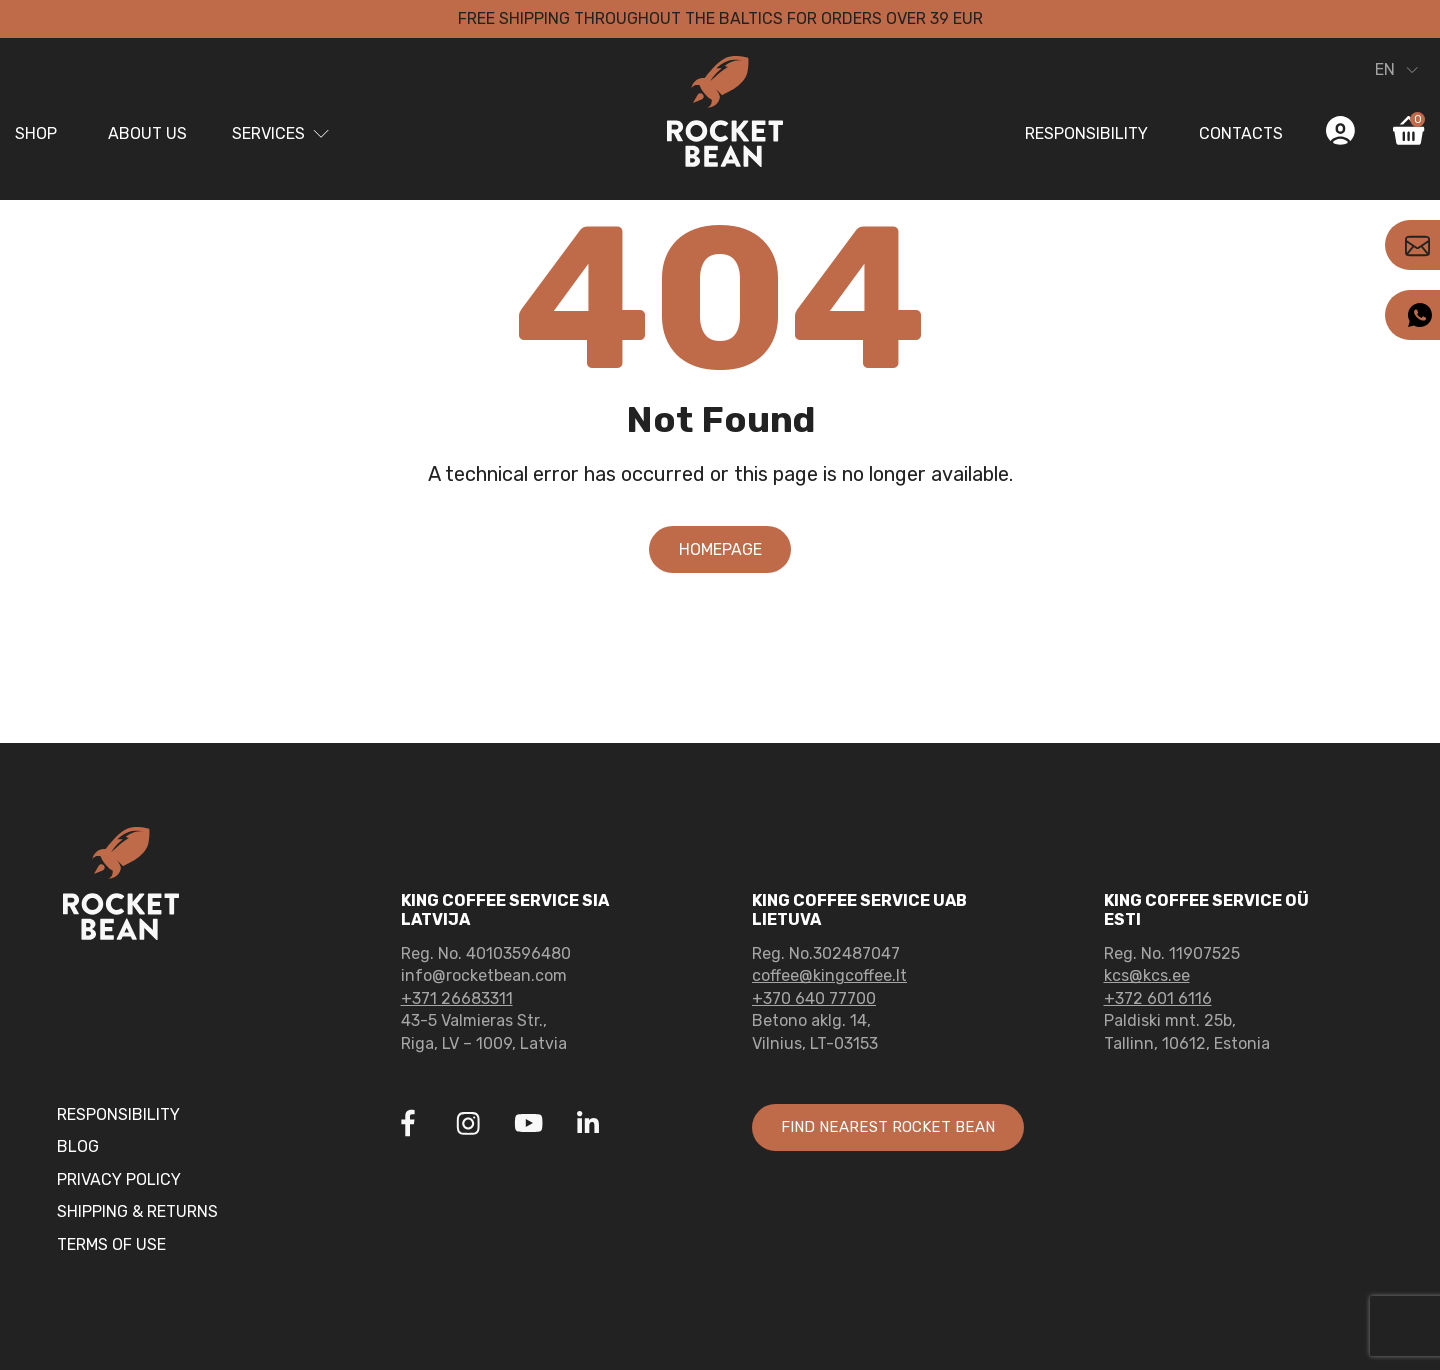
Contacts (1241, 133)
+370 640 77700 (814, 998)
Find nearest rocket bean (896, 1127)
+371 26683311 (457, 998)
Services (268, 133)
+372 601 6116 (1158, 998)
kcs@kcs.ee (1147, 975)
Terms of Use (111, 1244)
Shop (36, 133)
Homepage (720, 549)
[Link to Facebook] (408, 1126)
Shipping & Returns (137, 1211)
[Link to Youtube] (528, 1126)
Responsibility (1086, 133)
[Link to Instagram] (468, 1126)
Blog (78, 1146)
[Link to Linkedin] (588, 1123)
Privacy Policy (119, 1179)
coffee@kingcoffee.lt (829, 975)
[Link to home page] (720, 115)
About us (147, 133)
